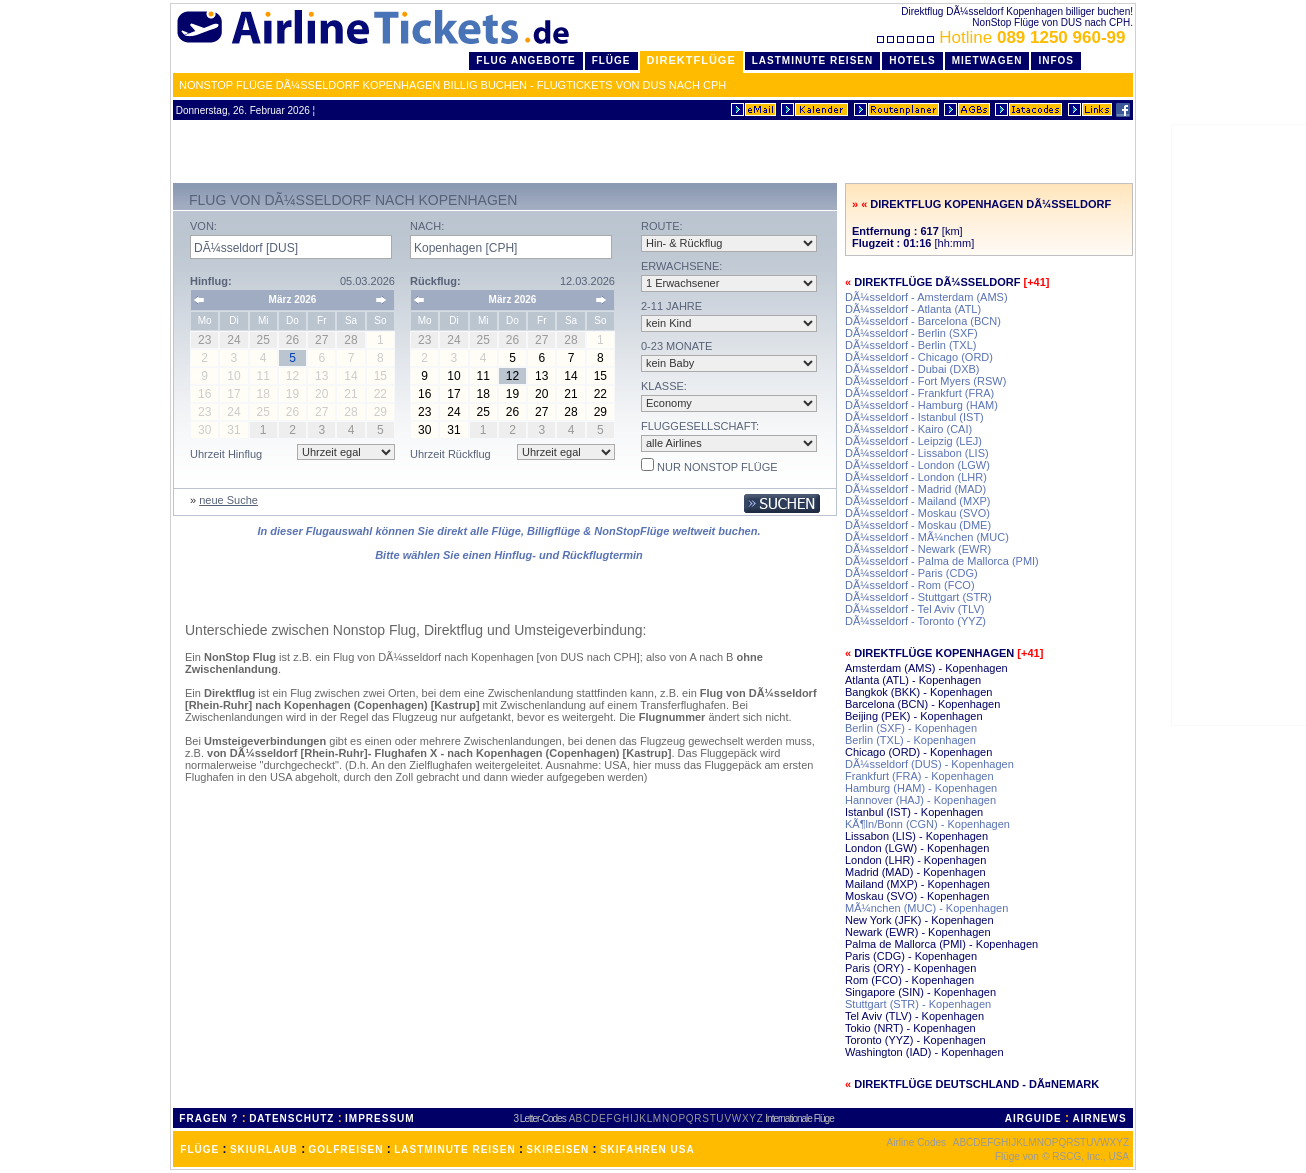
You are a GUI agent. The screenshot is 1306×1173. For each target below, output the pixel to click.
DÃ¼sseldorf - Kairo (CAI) (908, 429)
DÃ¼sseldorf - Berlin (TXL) (910, 345)
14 (570, 376)
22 (600, 394)
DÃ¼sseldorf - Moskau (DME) (918, 525)
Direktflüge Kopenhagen (934, 653)
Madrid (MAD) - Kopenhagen (915, 872)
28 (570, 412)
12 (512, 376)
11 (483, 376)
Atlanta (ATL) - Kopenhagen (913, 680)
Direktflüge (691, 60)
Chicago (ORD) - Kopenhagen (918, 752)
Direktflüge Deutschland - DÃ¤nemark (976, 1084)
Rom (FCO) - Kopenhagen (909, 980)
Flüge (611, 60)
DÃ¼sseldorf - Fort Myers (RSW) (925, 381)
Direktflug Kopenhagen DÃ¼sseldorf (990, 204)
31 (453, 430)
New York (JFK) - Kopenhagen (919, 920)
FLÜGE (199, 1149)
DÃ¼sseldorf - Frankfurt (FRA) (919, 393)
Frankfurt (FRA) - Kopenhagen (919, 776)
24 (453, 412)
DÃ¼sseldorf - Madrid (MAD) (915, 489)
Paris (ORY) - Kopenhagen (910, 968)
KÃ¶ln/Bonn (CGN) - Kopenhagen (927, 824)
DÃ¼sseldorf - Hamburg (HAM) (921, 405)
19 (512, 394)
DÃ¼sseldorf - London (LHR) (916, 477)
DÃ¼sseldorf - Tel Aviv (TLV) (914, 609)
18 (483, 394)
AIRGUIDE (1033, 1118)
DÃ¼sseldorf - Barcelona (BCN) (923, 321)
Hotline (1003, 37)
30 (424, 430)
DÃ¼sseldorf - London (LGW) (917, 465)
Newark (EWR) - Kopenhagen (918, 932)
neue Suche (228, 500)
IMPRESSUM (380, 1118)
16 (424, 394)
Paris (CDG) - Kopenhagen (911, 956)
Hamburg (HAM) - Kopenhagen (921, 788)
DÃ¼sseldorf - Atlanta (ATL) (913, 309)
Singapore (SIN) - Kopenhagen (920, 992)
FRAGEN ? (208, 1118)
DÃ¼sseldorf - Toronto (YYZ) (915, 621)
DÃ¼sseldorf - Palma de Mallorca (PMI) (942, 561)
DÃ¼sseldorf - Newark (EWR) (918, 549)
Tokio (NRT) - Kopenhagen (910, 1028)
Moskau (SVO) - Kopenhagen (917, 896)
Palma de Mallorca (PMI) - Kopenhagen (941, 944)
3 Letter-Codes (540, 1118)
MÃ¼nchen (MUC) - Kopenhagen (926, 908)
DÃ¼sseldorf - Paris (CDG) (911, 573)
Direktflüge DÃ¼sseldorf (937, 282)
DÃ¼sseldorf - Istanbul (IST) (914, 417)
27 (541, 412)
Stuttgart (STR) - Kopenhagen (918, 1004)
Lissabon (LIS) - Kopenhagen (916, 836)
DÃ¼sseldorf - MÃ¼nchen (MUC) (927, 537)
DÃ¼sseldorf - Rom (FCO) (910, 585)
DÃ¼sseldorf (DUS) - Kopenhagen (929, 764)
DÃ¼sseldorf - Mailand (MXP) (918, 501)
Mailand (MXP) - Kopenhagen (917, 884)
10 (453, 376)
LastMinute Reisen (812, 60)
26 (512, 412)
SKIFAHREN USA (647, 1149)
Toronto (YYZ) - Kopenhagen (915, 1040)
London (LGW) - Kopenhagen (917, 848)
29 (600, 412)
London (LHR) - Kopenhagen (915, 860)
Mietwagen (987, 60)
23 (424, 412)
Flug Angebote (525, 60)
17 (453, 394)
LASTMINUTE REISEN (454, 1149)
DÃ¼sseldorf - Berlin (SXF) (911, 333)
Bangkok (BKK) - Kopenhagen (918, 692)
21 (570, 394)
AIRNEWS (1099, 1118)
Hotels (912, 60)
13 (541, 376)
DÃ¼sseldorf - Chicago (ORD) (919, 357)
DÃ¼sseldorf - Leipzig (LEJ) (913, 441)
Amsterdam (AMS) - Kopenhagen (926, 668)
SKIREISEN (557, 1149)
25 (483, 412)
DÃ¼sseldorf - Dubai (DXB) (912, 369)
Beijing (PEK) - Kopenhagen (914, 716)
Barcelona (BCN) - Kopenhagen (922, 704)
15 (600, 376)
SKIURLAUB (264, 1149)
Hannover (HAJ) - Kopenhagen (920, 800)
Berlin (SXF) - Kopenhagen (911, 728)
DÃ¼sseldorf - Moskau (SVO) (917, 513)
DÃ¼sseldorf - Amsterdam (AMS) (926, 297)
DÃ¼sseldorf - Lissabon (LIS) (917, 453)
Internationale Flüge (799, 1118)
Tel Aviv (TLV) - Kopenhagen (914, 1016)
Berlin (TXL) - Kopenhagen (910, 740)
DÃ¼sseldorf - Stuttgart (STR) (918, 597)
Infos (1056, 60)
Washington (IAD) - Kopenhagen (924, 1052)
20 (541, 394)
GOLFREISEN (346, 1149)
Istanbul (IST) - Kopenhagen (914, 812)
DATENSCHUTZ (291, 1118)
